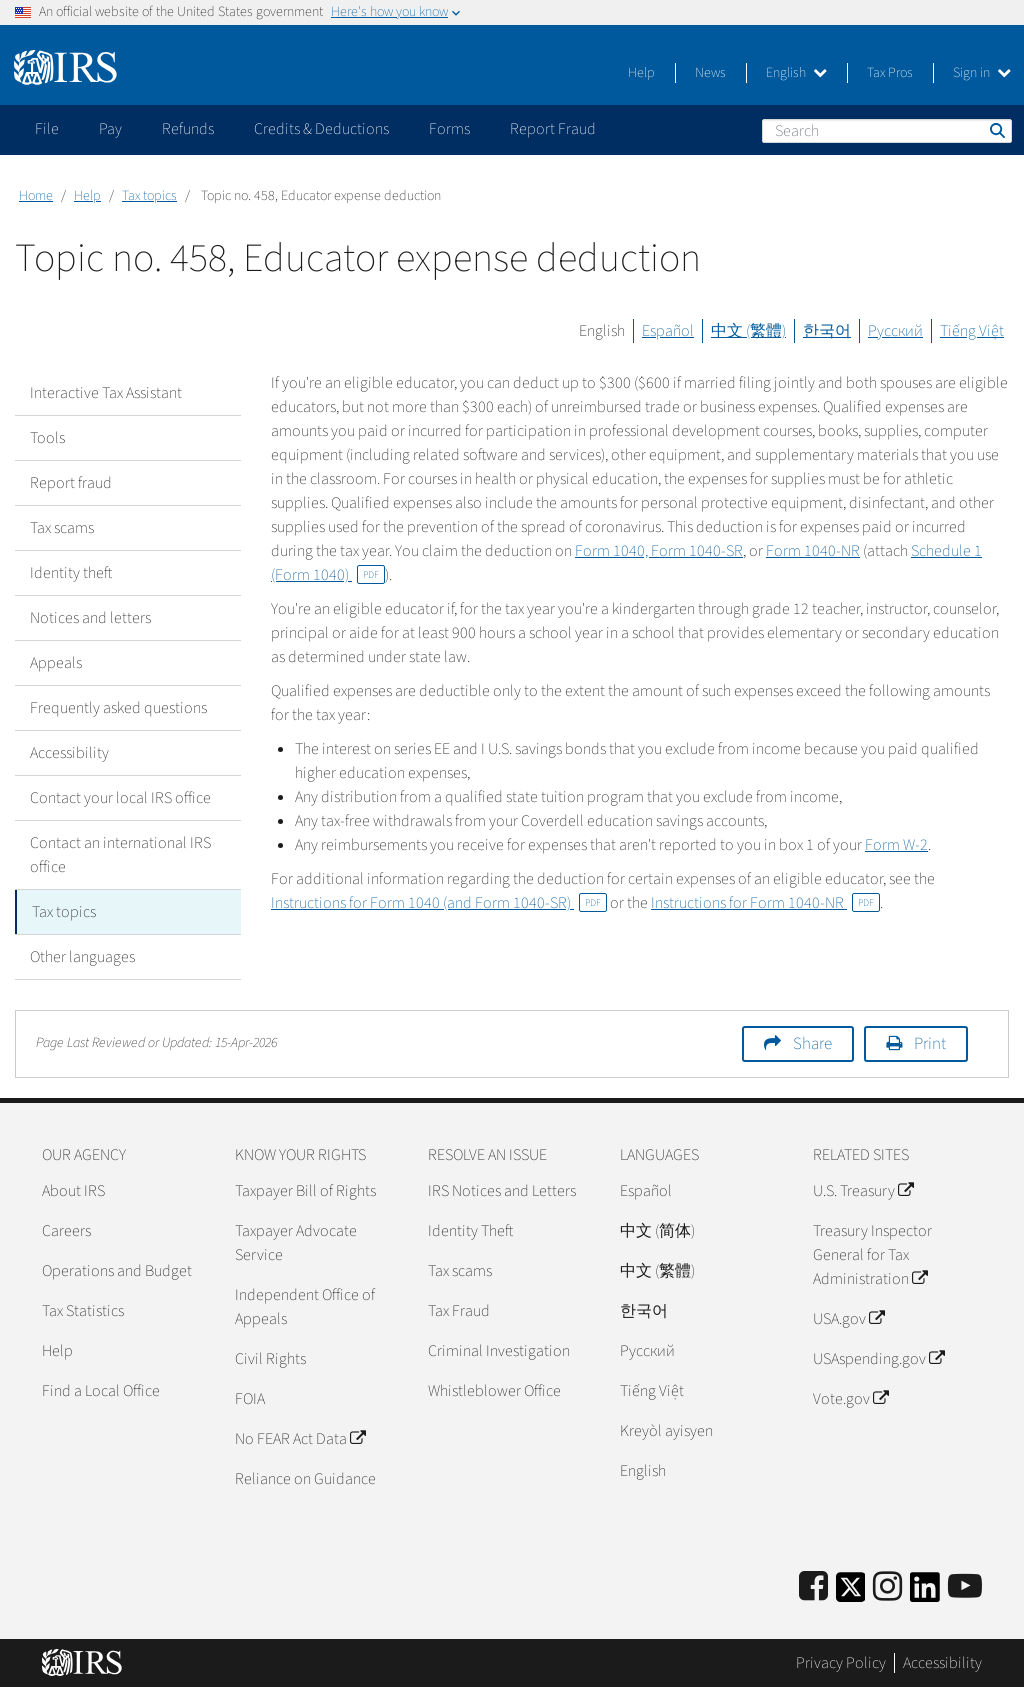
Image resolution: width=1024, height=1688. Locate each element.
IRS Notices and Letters (502, 1191)
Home (36, 196)
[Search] (887, 131)
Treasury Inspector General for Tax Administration (872, 1255)
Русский (895, 331)
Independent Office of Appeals (305, 1307)
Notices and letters (90, 618)
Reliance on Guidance (305, 1479)
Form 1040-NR (813, 551)
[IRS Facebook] (813, 1587)
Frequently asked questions (118, 708)
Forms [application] (449, 129)
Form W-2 (896, 845)
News (710, 73)
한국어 (827, 331)
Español (668, 331)
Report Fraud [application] (553, 129)
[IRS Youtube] (965, 1587)
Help (641, 73)
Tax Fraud (459, 1311)
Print (930, 1044)
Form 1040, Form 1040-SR (659, 551)
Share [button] (812, 1044)
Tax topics (149, 196)
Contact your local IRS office (120, 798)
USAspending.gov (878, 1359)
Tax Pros (890, 73)
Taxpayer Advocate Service (296, 1243)
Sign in (982, 73)
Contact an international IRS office (120, 855)
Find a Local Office (101, 1391)
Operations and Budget (117, 1271)
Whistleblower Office (494, 1391)
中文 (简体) (657, 1231)
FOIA (250, 1399)
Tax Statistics (83, 1311)
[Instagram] (887, 1587)
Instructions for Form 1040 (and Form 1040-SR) (439, 903)
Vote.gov (850, 1399)
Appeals (56, 663)
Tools (47, 438)
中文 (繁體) (748, 331)
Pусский (647, 1351)
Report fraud (71, 483)
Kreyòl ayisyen (666, 1431)
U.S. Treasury (863, 1191)
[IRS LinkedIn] (925, 1593)
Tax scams (62, 528)
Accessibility (69, 753)
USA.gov (848, 1319)
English (796, 73)
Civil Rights (270, 1359)
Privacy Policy (841, 1663)
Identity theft (71, 573)
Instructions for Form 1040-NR (765, 903)
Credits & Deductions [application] (321, 129)
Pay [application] (110, 129)
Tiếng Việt (972, 331)
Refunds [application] (188, 129)
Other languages (82, 957)
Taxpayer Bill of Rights (305, 1191)
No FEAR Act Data (300, 1439)
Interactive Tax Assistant (106, 393)
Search (996, 130)
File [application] (47, 129)
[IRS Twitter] (851, 1593)
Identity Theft (470, 1231)
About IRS (73, 1191)
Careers (66, 1231)
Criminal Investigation (499, 1351)
